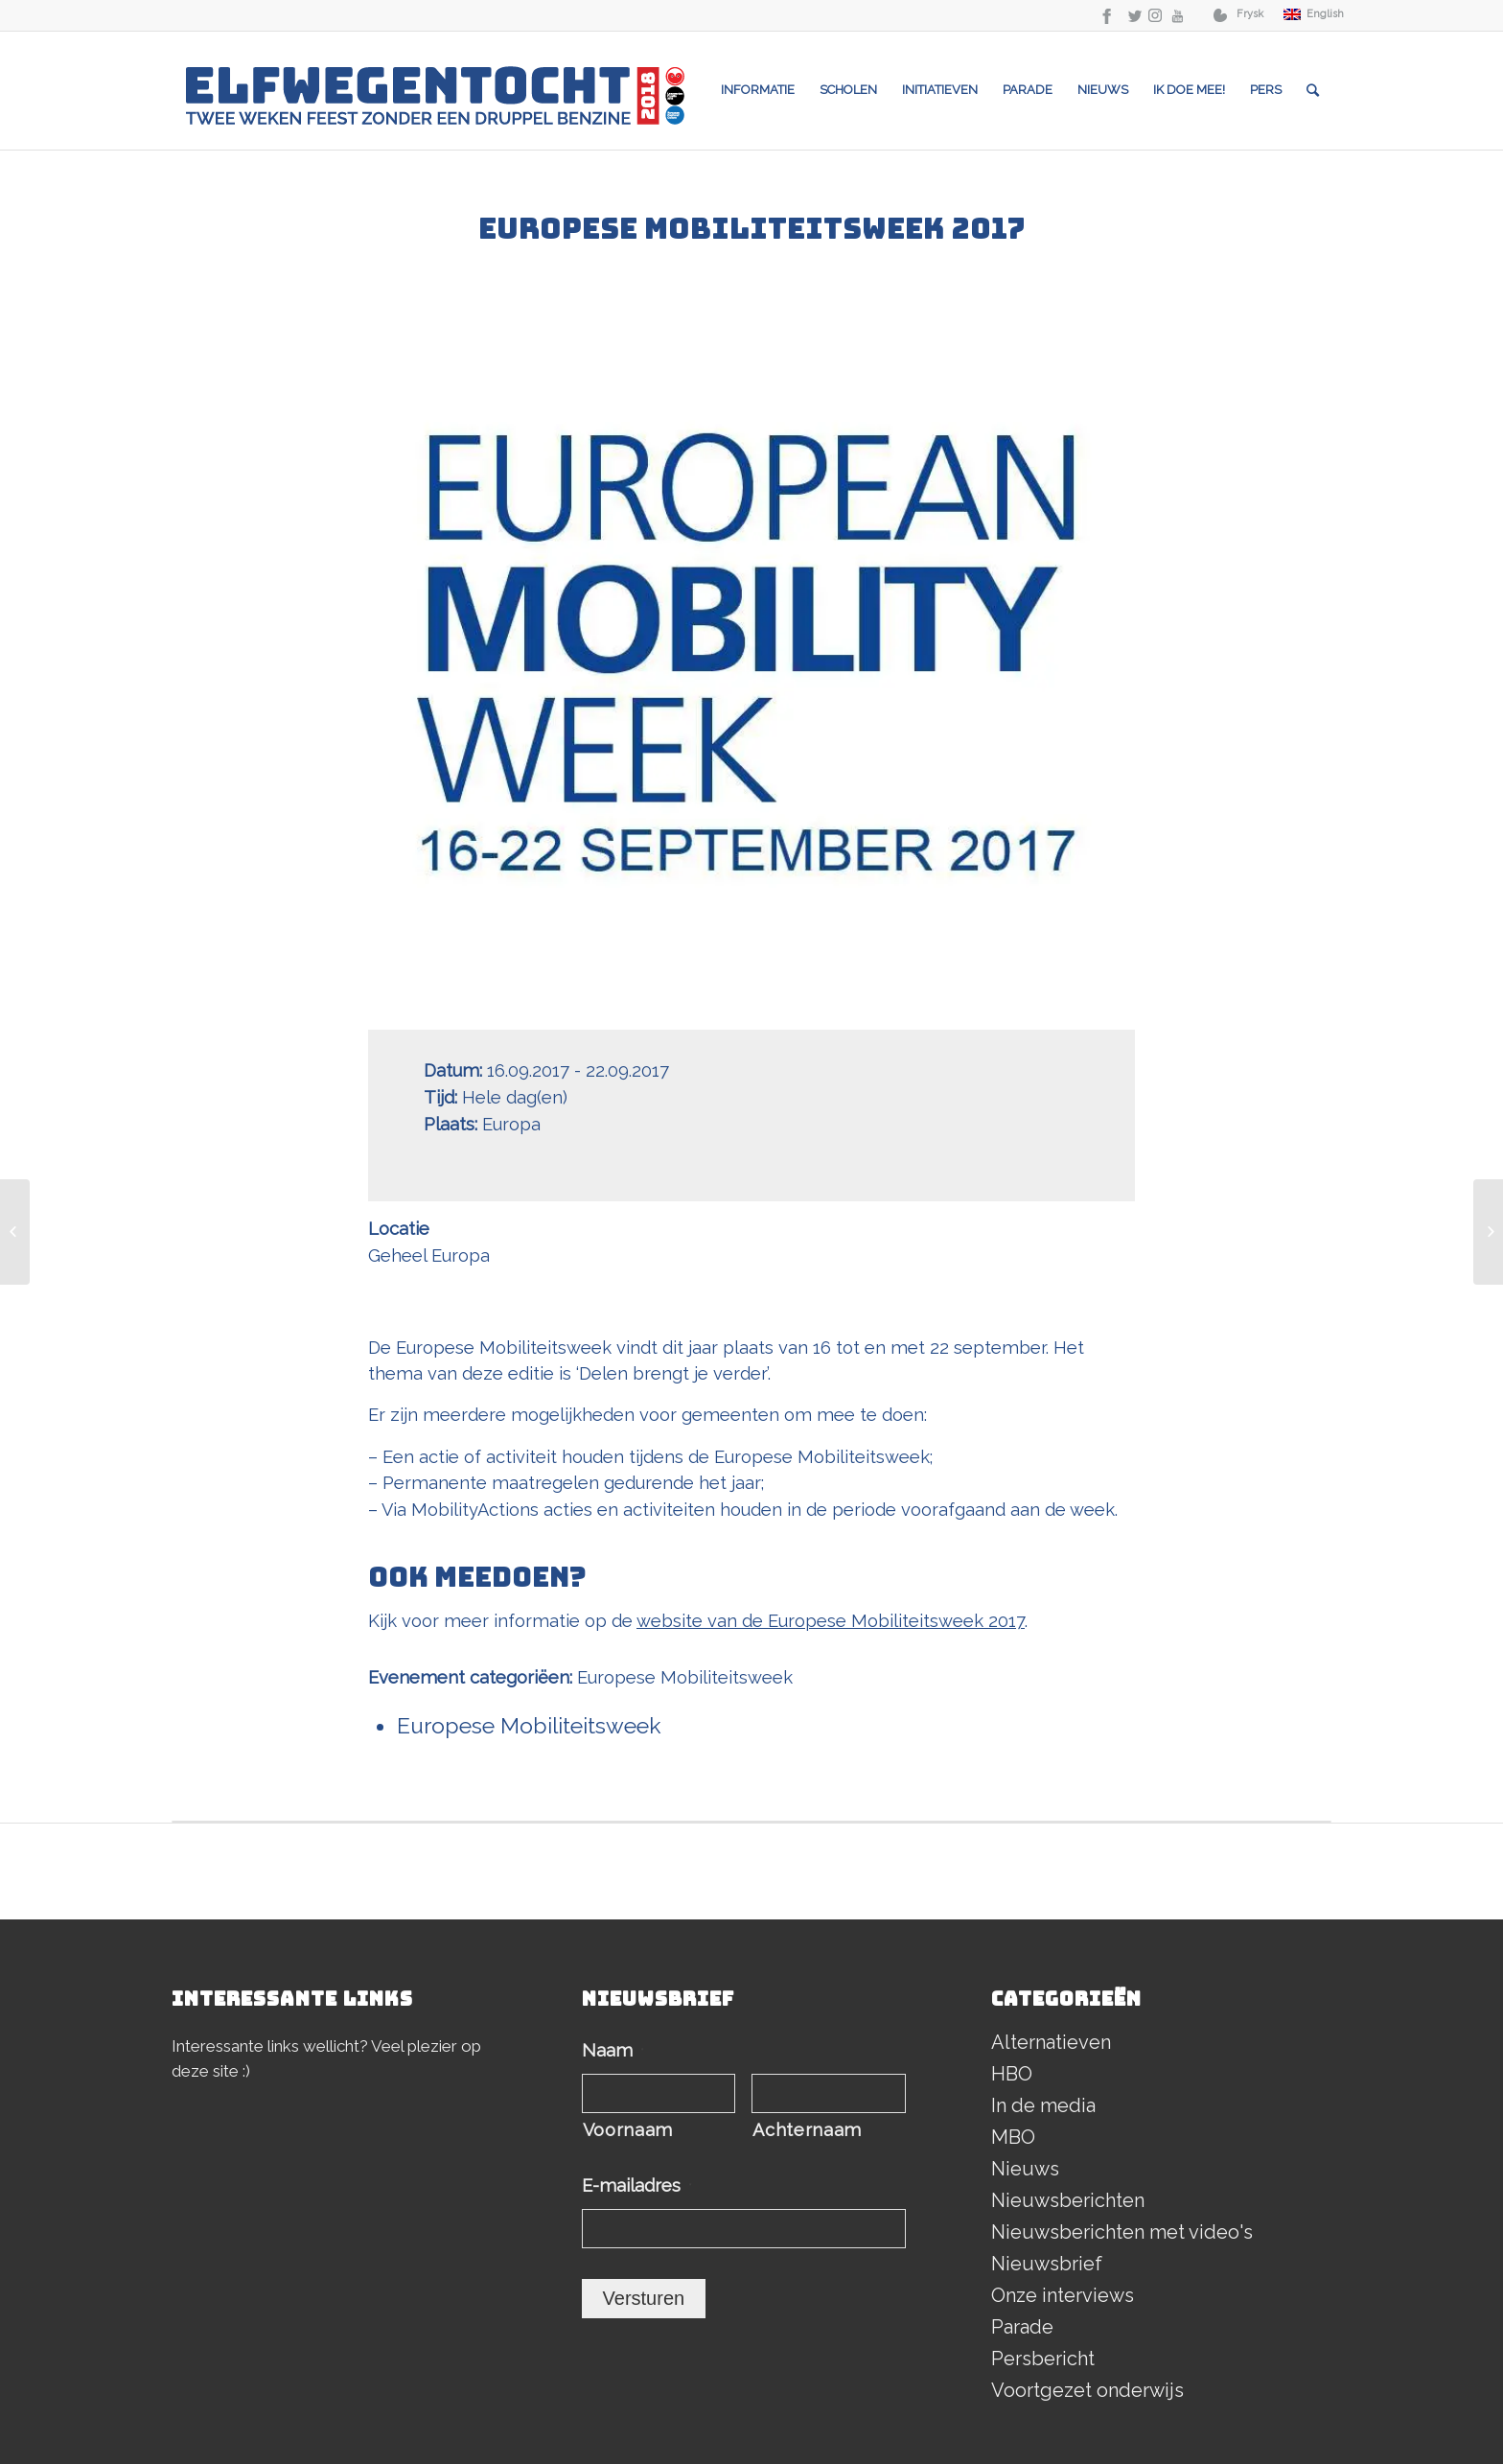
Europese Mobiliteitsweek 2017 (752, 228)
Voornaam (628, 2130)
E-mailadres (637, 2185)
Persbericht (1043, 2358)
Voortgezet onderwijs (1087, 2390)
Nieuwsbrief (1046, 2263)
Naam (613, 2050)
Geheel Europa (429, 1255)
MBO (1013, 2137)
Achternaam (807, 2130)
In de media (1043, 2105)
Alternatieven (1051, 2042)
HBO (1011, 2073)
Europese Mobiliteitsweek (685, 1677)
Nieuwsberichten (1068, 2200)
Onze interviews (1062, 2295)
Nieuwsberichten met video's (1122, 2231)
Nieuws (1025, 2168)
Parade (1022, 2326)
